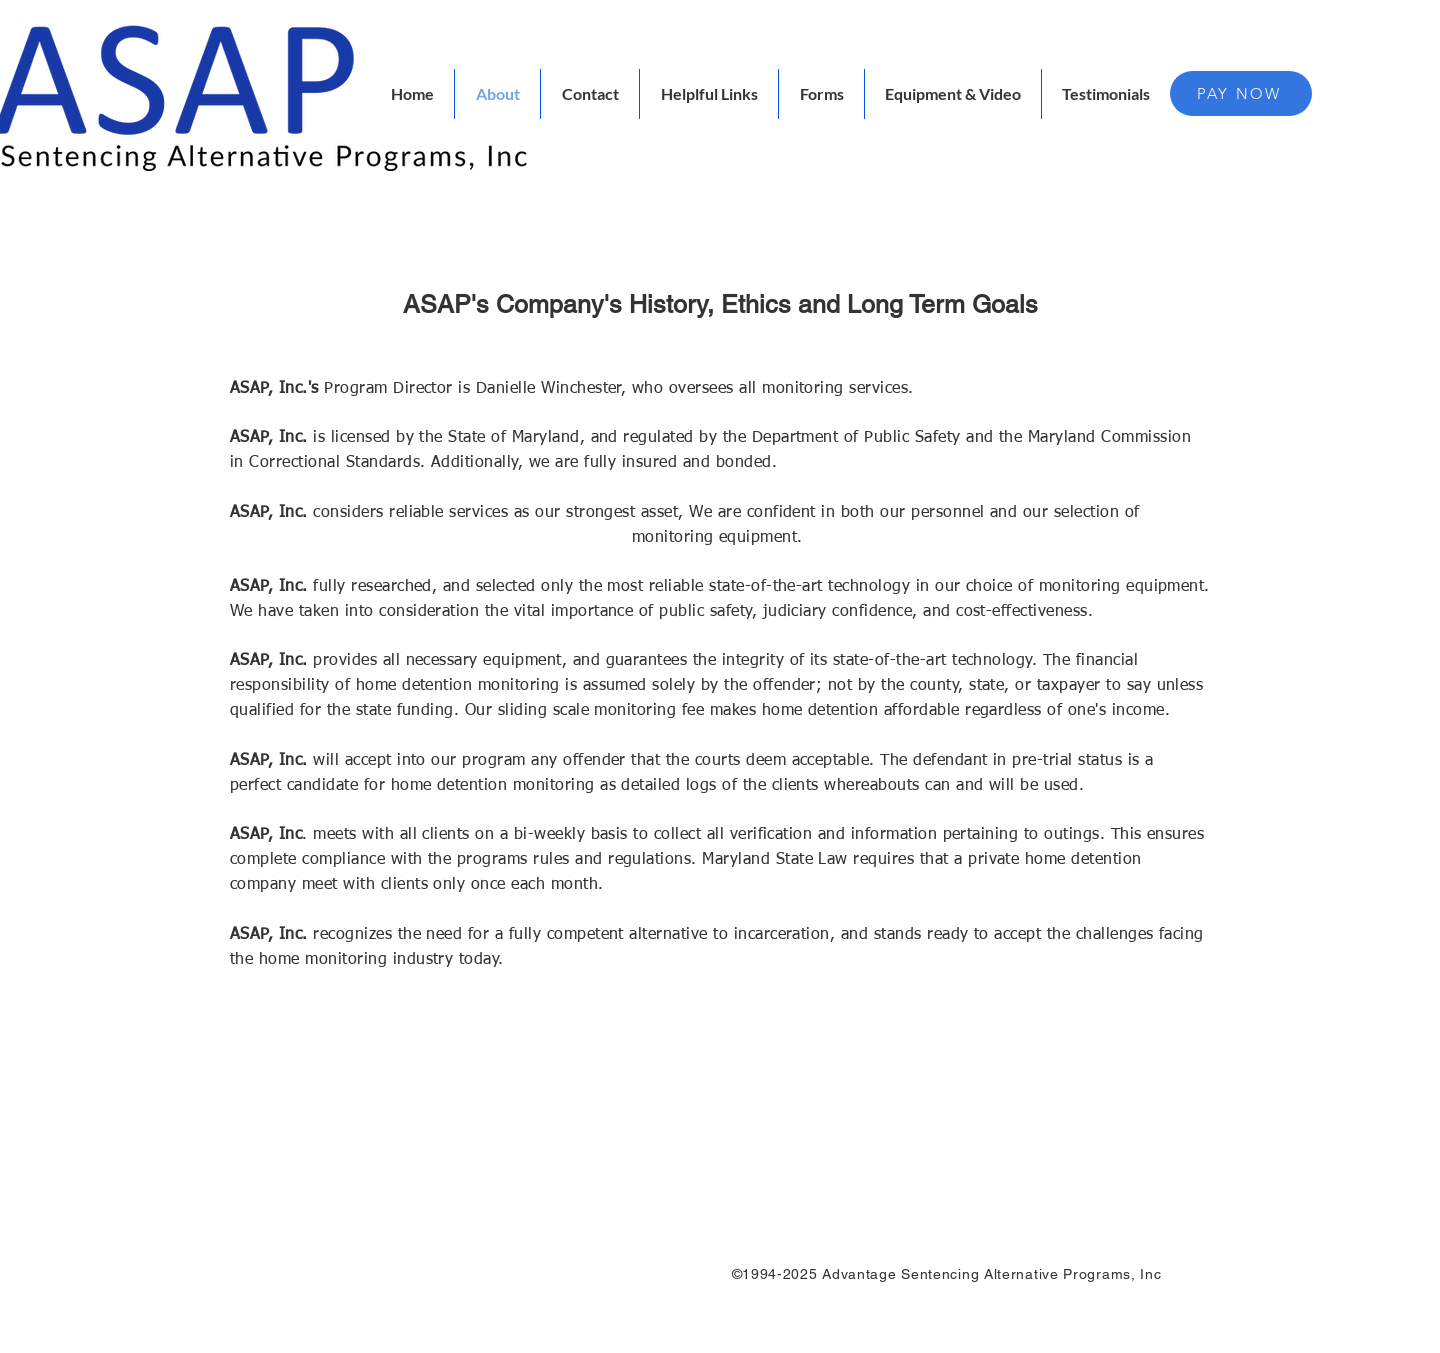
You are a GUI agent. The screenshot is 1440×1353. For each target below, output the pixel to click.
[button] (709, 94)
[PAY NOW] (1241, 93)
